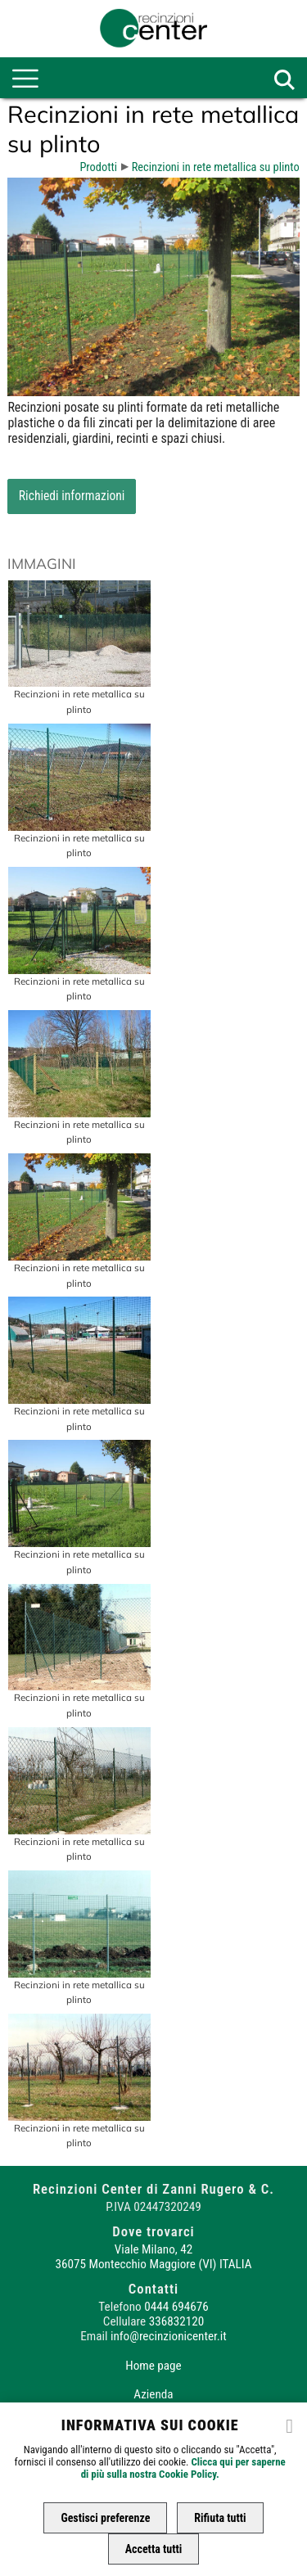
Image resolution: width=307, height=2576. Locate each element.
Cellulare (124, 2321)
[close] (290, 2424)
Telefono (119, 2306)
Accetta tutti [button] (154, 2549)
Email (93, 2336)
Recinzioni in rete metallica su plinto (216, 167)
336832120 (176, 2321)
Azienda (153, 2394)
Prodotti (98, 167)
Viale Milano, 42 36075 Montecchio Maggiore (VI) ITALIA (153, 2256)
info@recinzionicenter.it (169, 2336)
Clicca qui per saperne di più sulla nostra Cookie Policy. (183, 2468)
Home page (153, 2365)
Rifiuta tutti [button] (220, 2517)
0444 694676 (176, 2306)
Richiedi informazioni (72, 496)
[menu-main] (25, 78)
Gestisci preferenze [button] (105, 2517)
